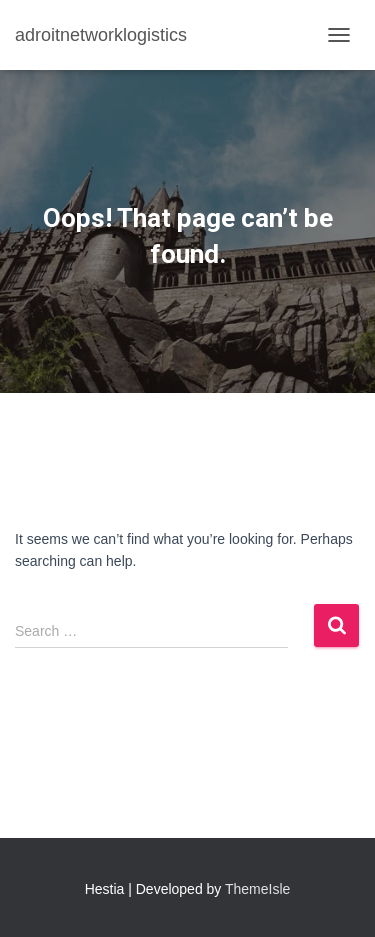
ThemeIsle (257, 889)
